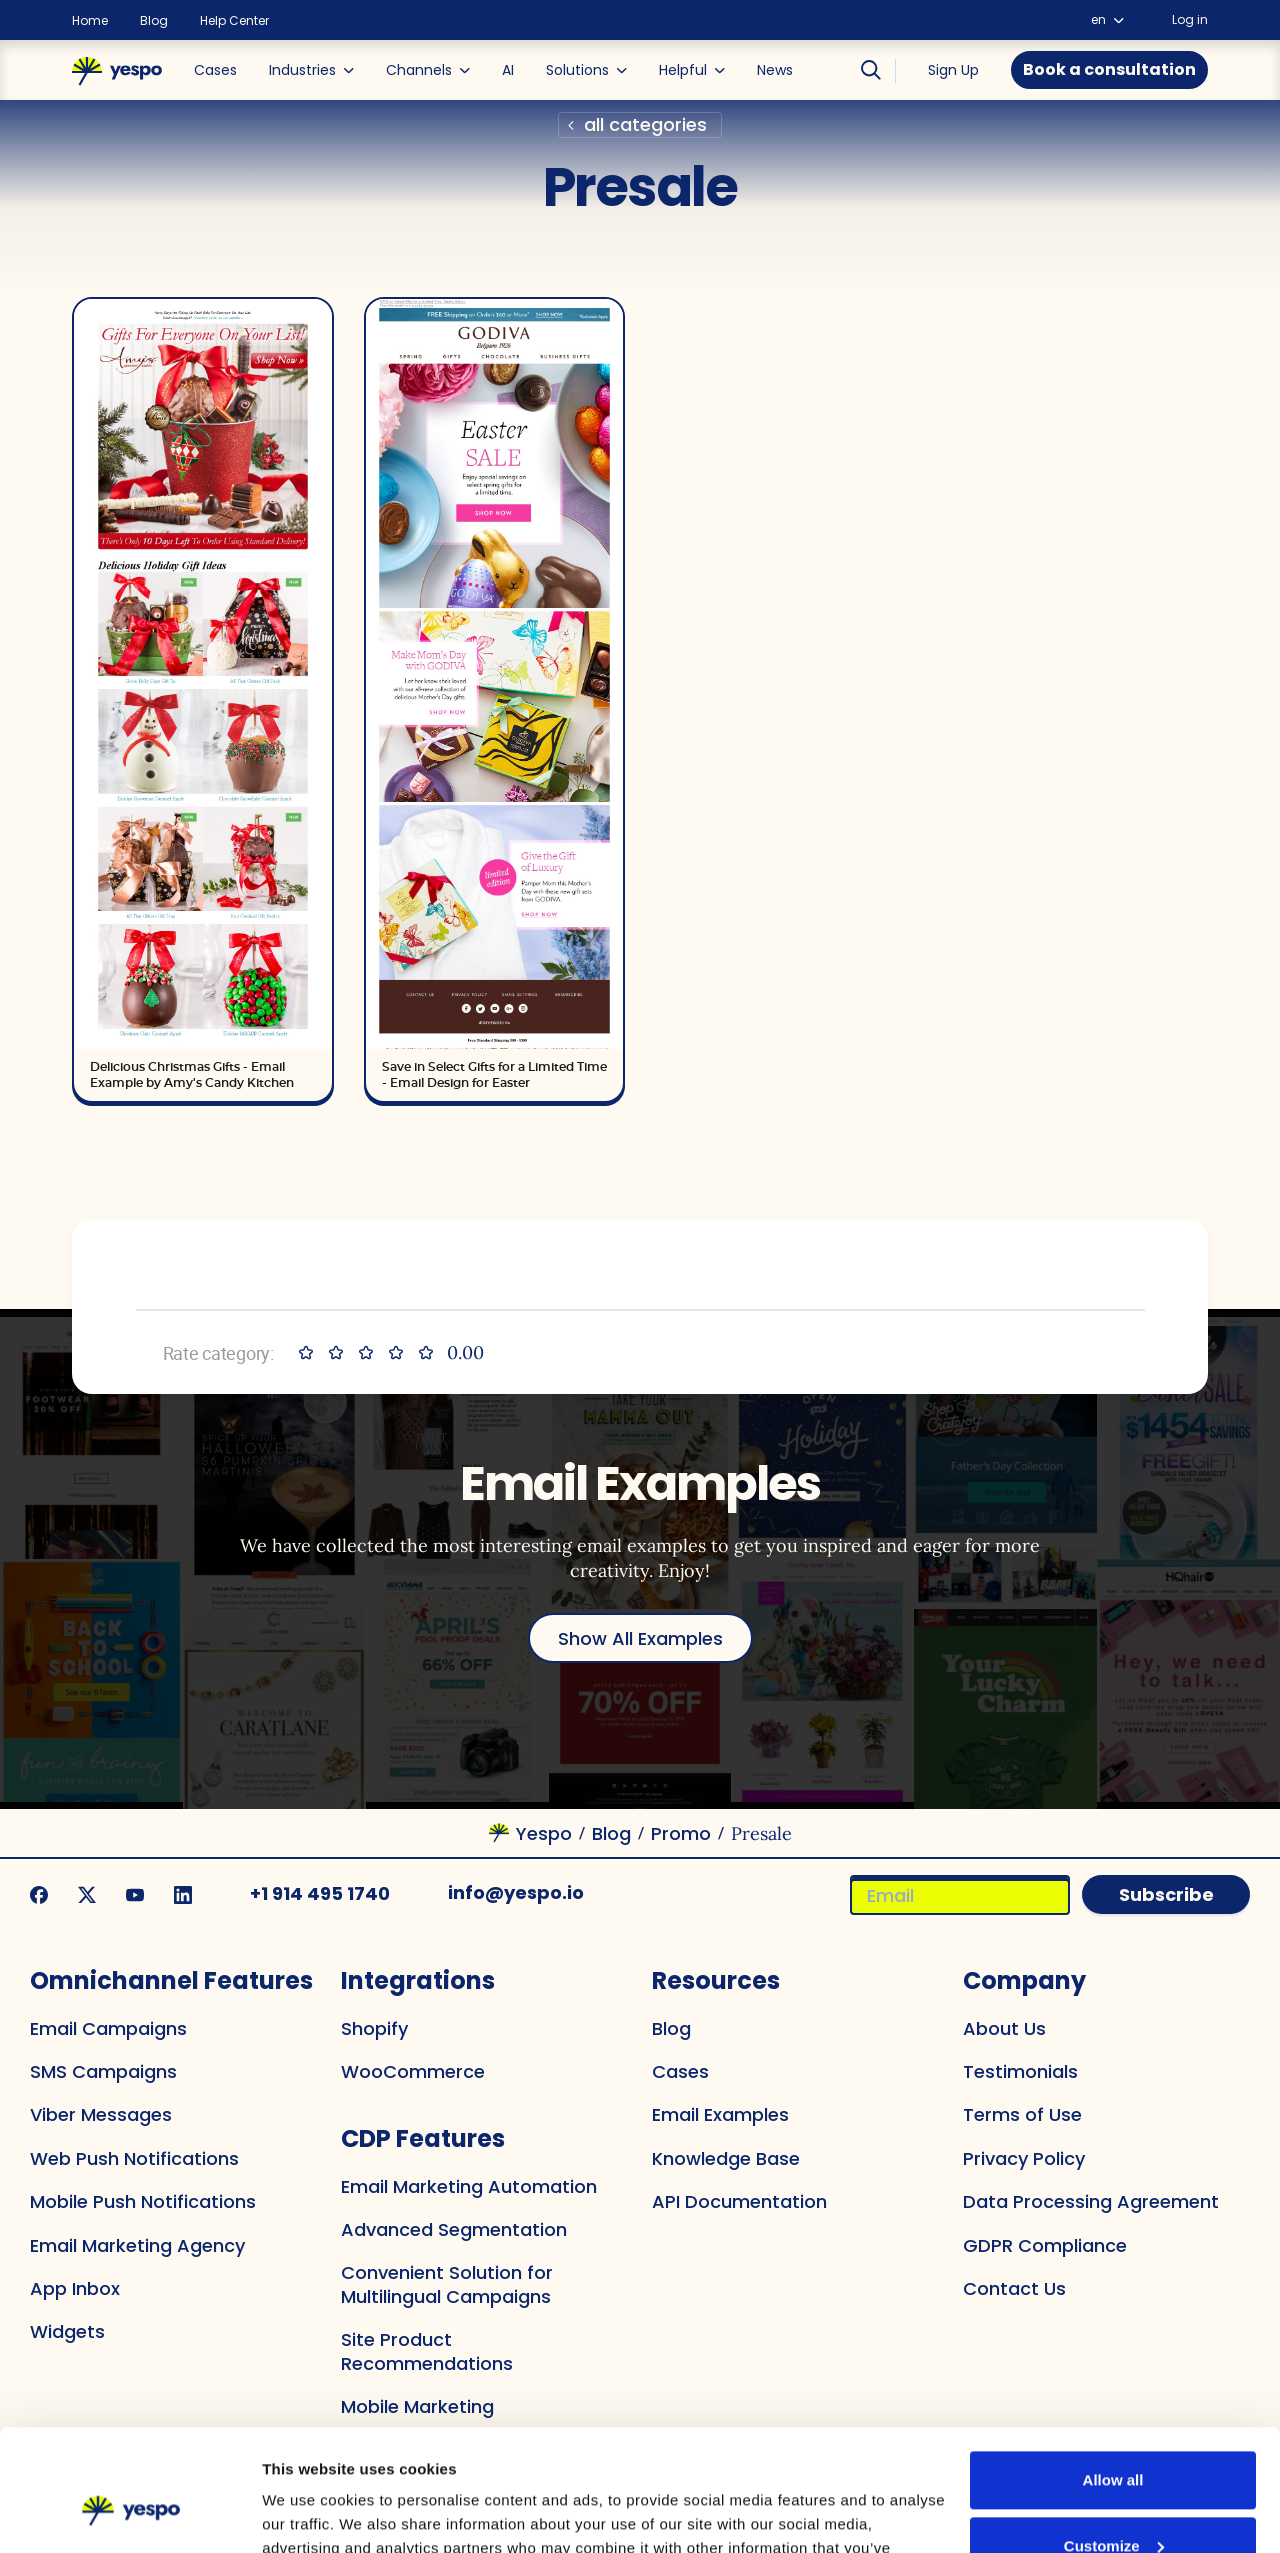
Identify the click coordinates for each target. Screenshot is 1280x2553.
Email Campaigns (108, 2028)
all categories (645, 124)
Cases (680, 2071)
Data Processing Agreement (1091, 2201)
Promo (681, 1833)
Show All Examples (640, 1638)
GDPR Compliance (1045, 2245)
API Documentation (739, 2201)
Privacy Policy (1024, 2158)
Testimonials (1020, 2071)
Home (90, 21)
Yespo (544, 1833)
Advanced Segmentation (454, 2229)
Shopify (374, 2028)
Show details (320, 2513)
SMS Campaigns (103, 2071)
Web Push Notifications (134, 2158)
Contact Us (1014, 2288)
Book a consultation (1109, 69)
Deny (1113, 2497)
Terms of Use (1022, 2114)
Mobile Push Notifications (143, 2201)
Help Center (234, 21)
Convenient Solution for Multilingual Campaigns (447, 2284)
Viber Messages (101, 2114)
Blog (154, 21)
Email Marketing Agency (137, 2245)
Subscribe (1166, 1894)
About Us (1004, 2028)
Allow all (1113, 2366)
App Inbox (75, 2288)
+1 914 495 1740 (320, 1893)
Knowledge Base (726, 2158)
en (1107, 19)
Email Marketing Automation (469, 2186)
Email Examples (720, 2114)
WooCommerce (413, 2071)
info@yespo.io (516, 1892)
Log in (1190, 20)
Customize (1114, 2431)
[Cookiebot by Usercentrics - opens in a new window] (129, 2511)
